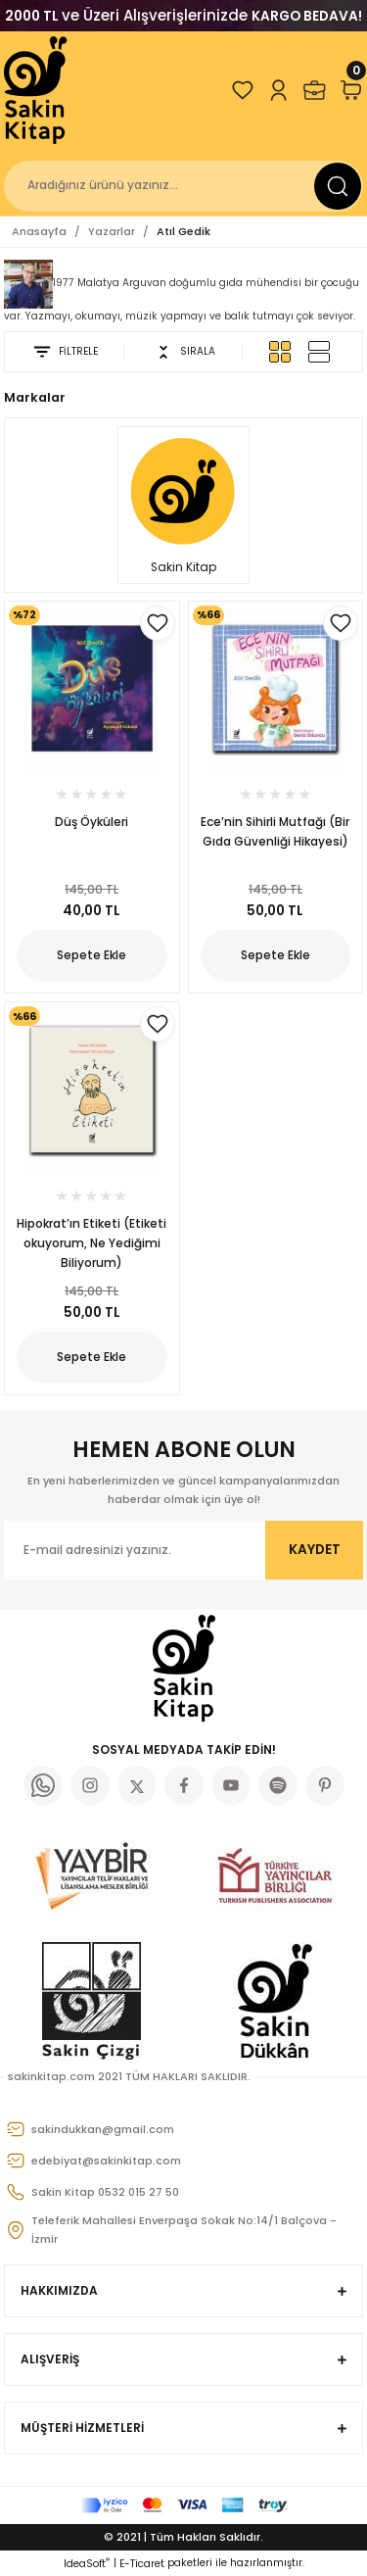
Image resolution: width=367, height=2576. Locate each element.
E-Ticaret (141, 2563)
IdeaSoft (87, 2563)
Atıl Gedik (183, 231)
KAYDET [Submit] (315, 1549)
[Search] (183, 186)
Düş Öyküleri (91, 821)
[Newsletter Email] (183, 1550)
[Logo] (37, 90)
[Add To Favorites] (157, 623)
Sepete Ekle (91, 955)
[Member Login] (278, 90)
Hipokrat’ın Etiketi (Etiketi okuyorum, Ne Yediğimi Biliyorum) (91, 1243)
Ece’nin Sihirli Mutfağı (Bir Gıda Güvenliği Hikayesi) (275, 831)
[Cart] (351, 90)
